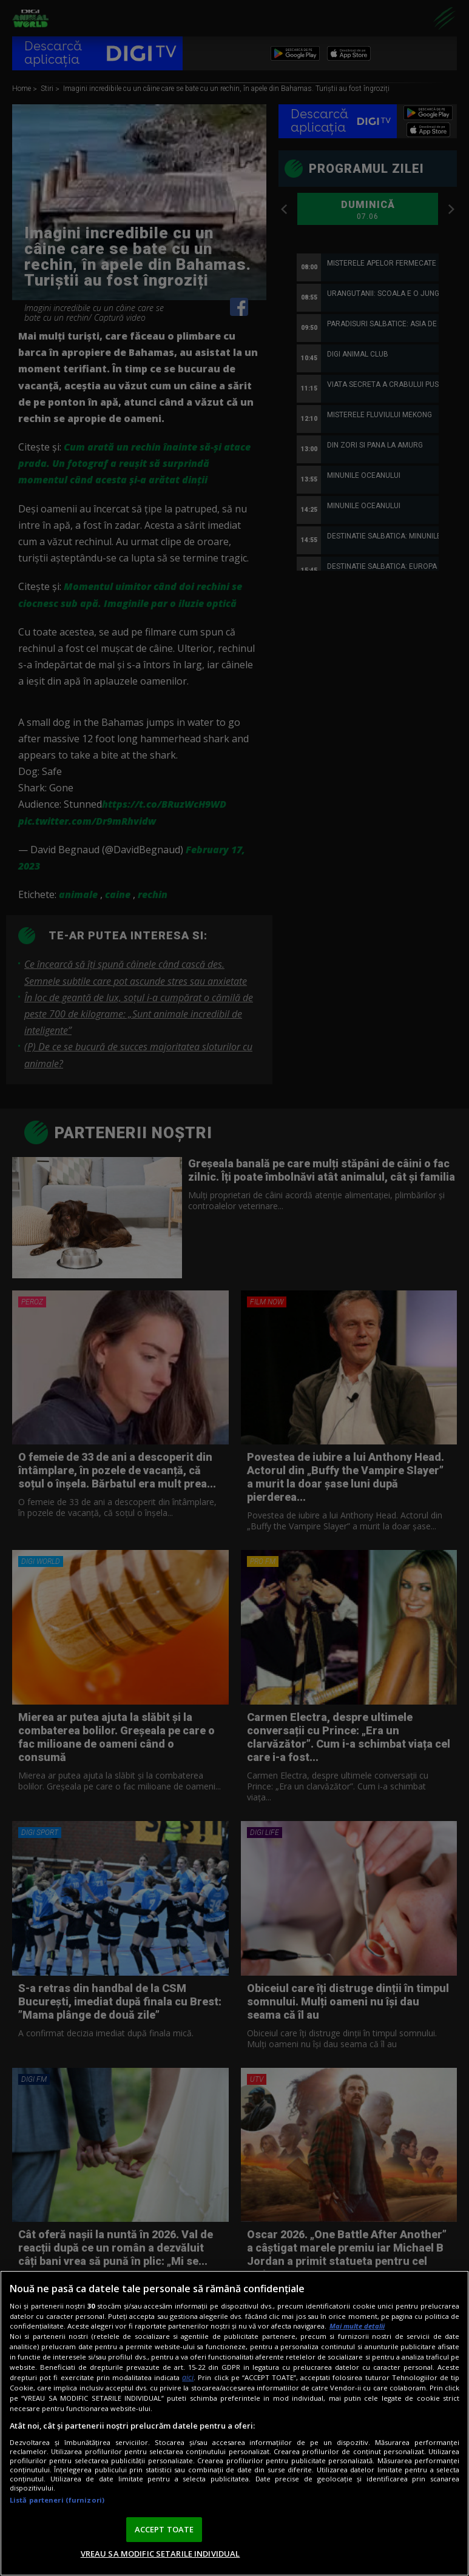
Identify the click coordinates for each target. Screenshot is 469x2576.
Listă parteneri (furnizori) (57, 2499)
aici (188, 2377)
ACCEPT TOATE (164, 2529)
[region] (234, 2423)
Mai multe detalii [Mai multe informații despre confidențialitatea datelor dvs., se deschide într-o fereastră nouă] (357, 2325)
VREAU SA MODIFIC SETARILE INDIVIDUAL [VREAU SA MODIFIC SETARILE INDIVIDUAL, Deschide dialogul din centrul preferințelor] (160, 2553)
